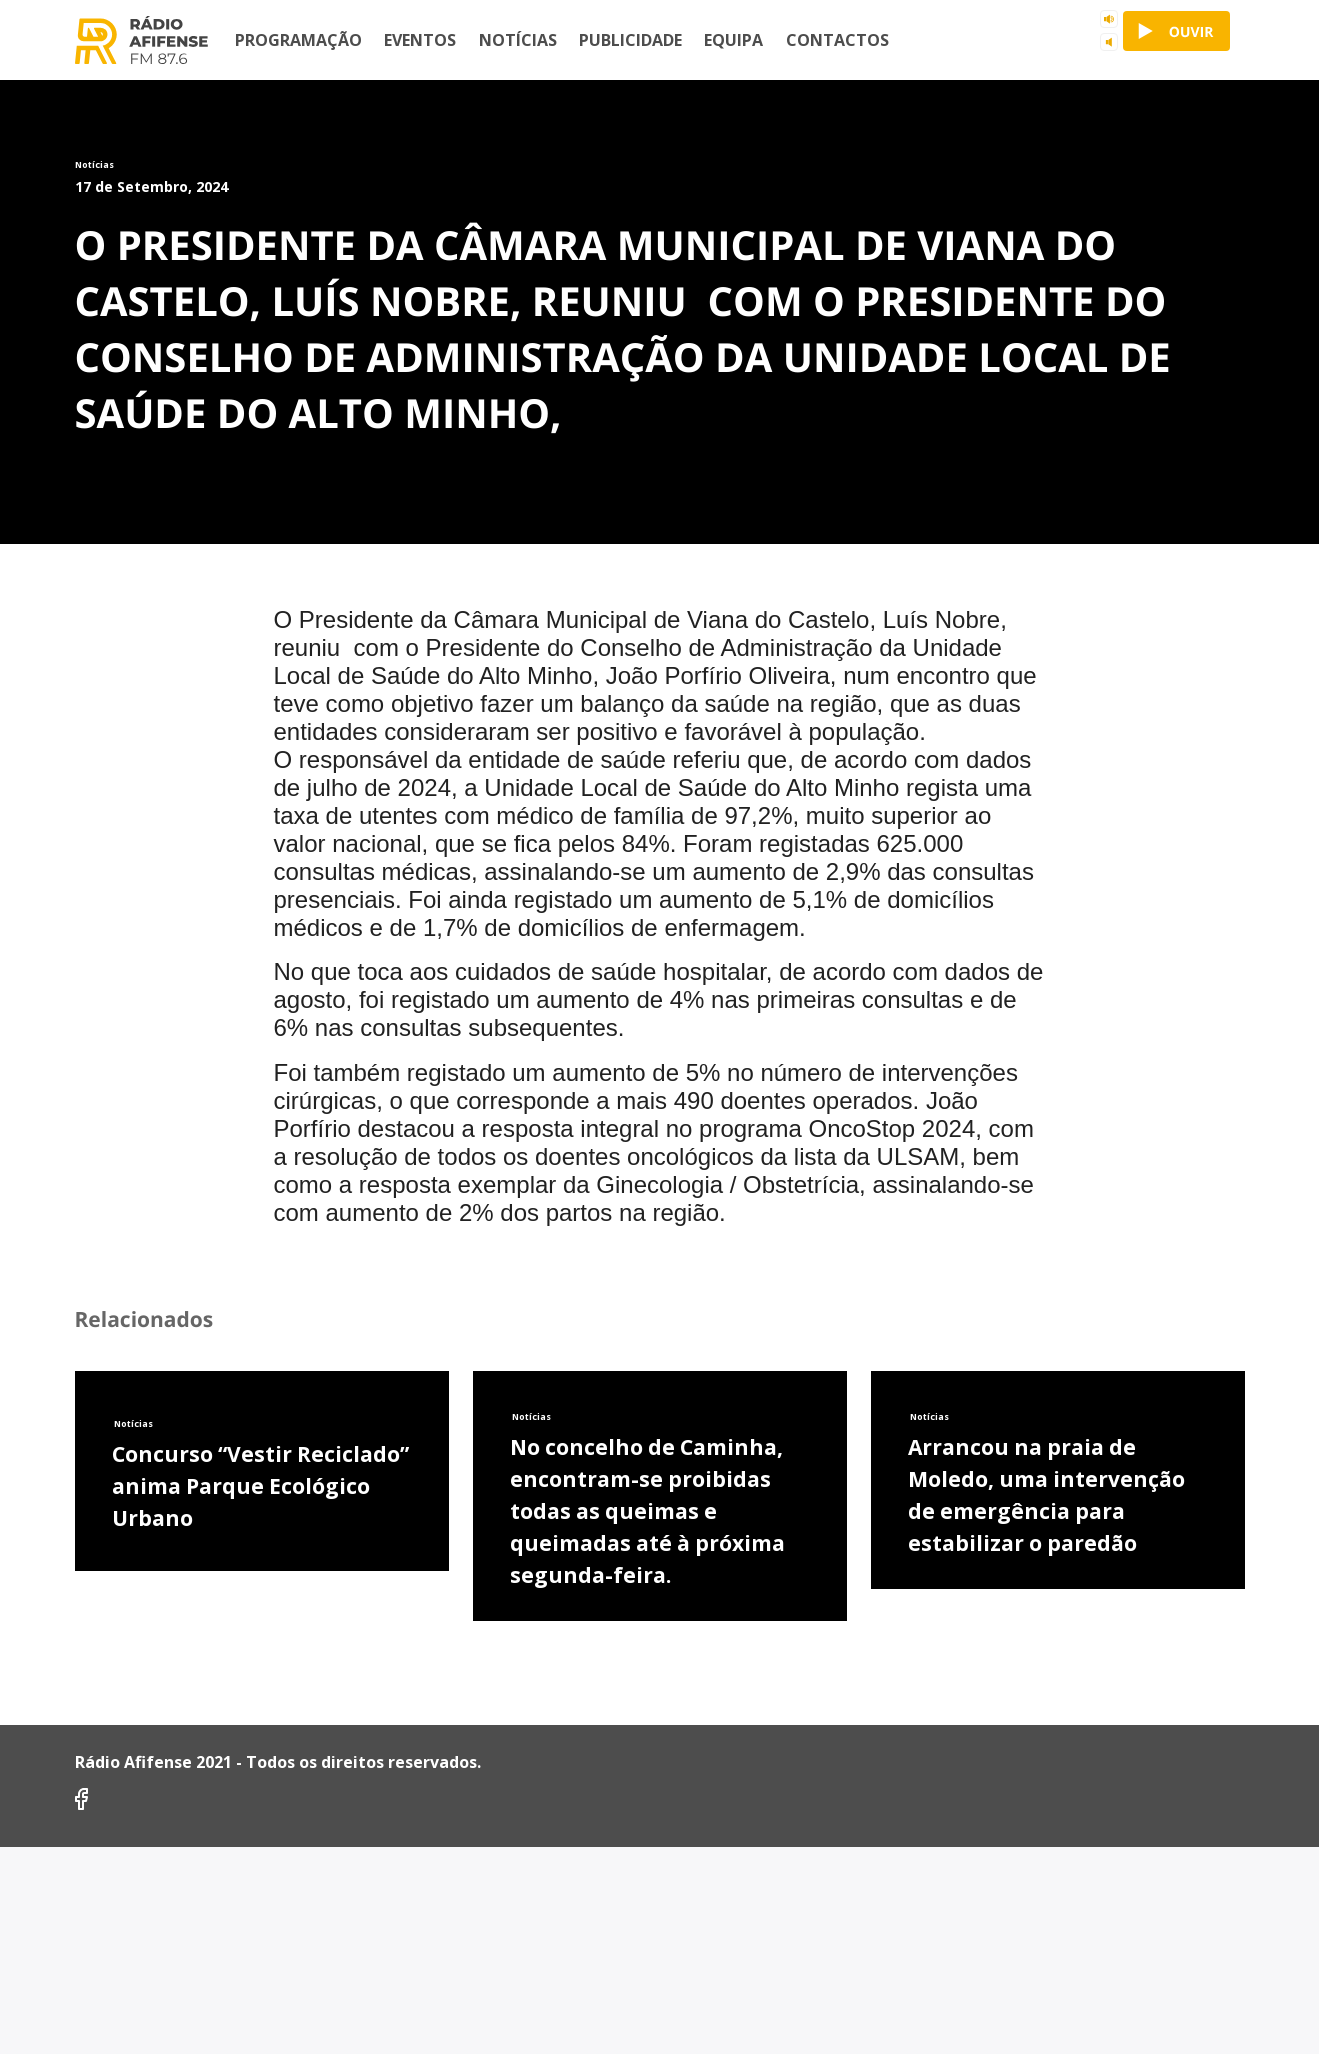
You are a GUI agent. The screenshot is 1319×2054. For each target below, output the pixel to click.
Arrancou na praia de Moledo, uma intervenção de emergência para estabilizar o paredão (1046, 1949)
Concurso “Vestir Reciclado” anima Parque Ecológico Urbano (260, 1940)
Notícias (518, 40)
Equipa (733, 40)
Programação (298, 40)
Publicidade (630, 40)
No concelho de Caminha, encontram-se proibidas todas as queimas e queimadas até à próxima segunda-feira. (647, 1965)
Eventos (420, 40)
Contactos (837, 40)
